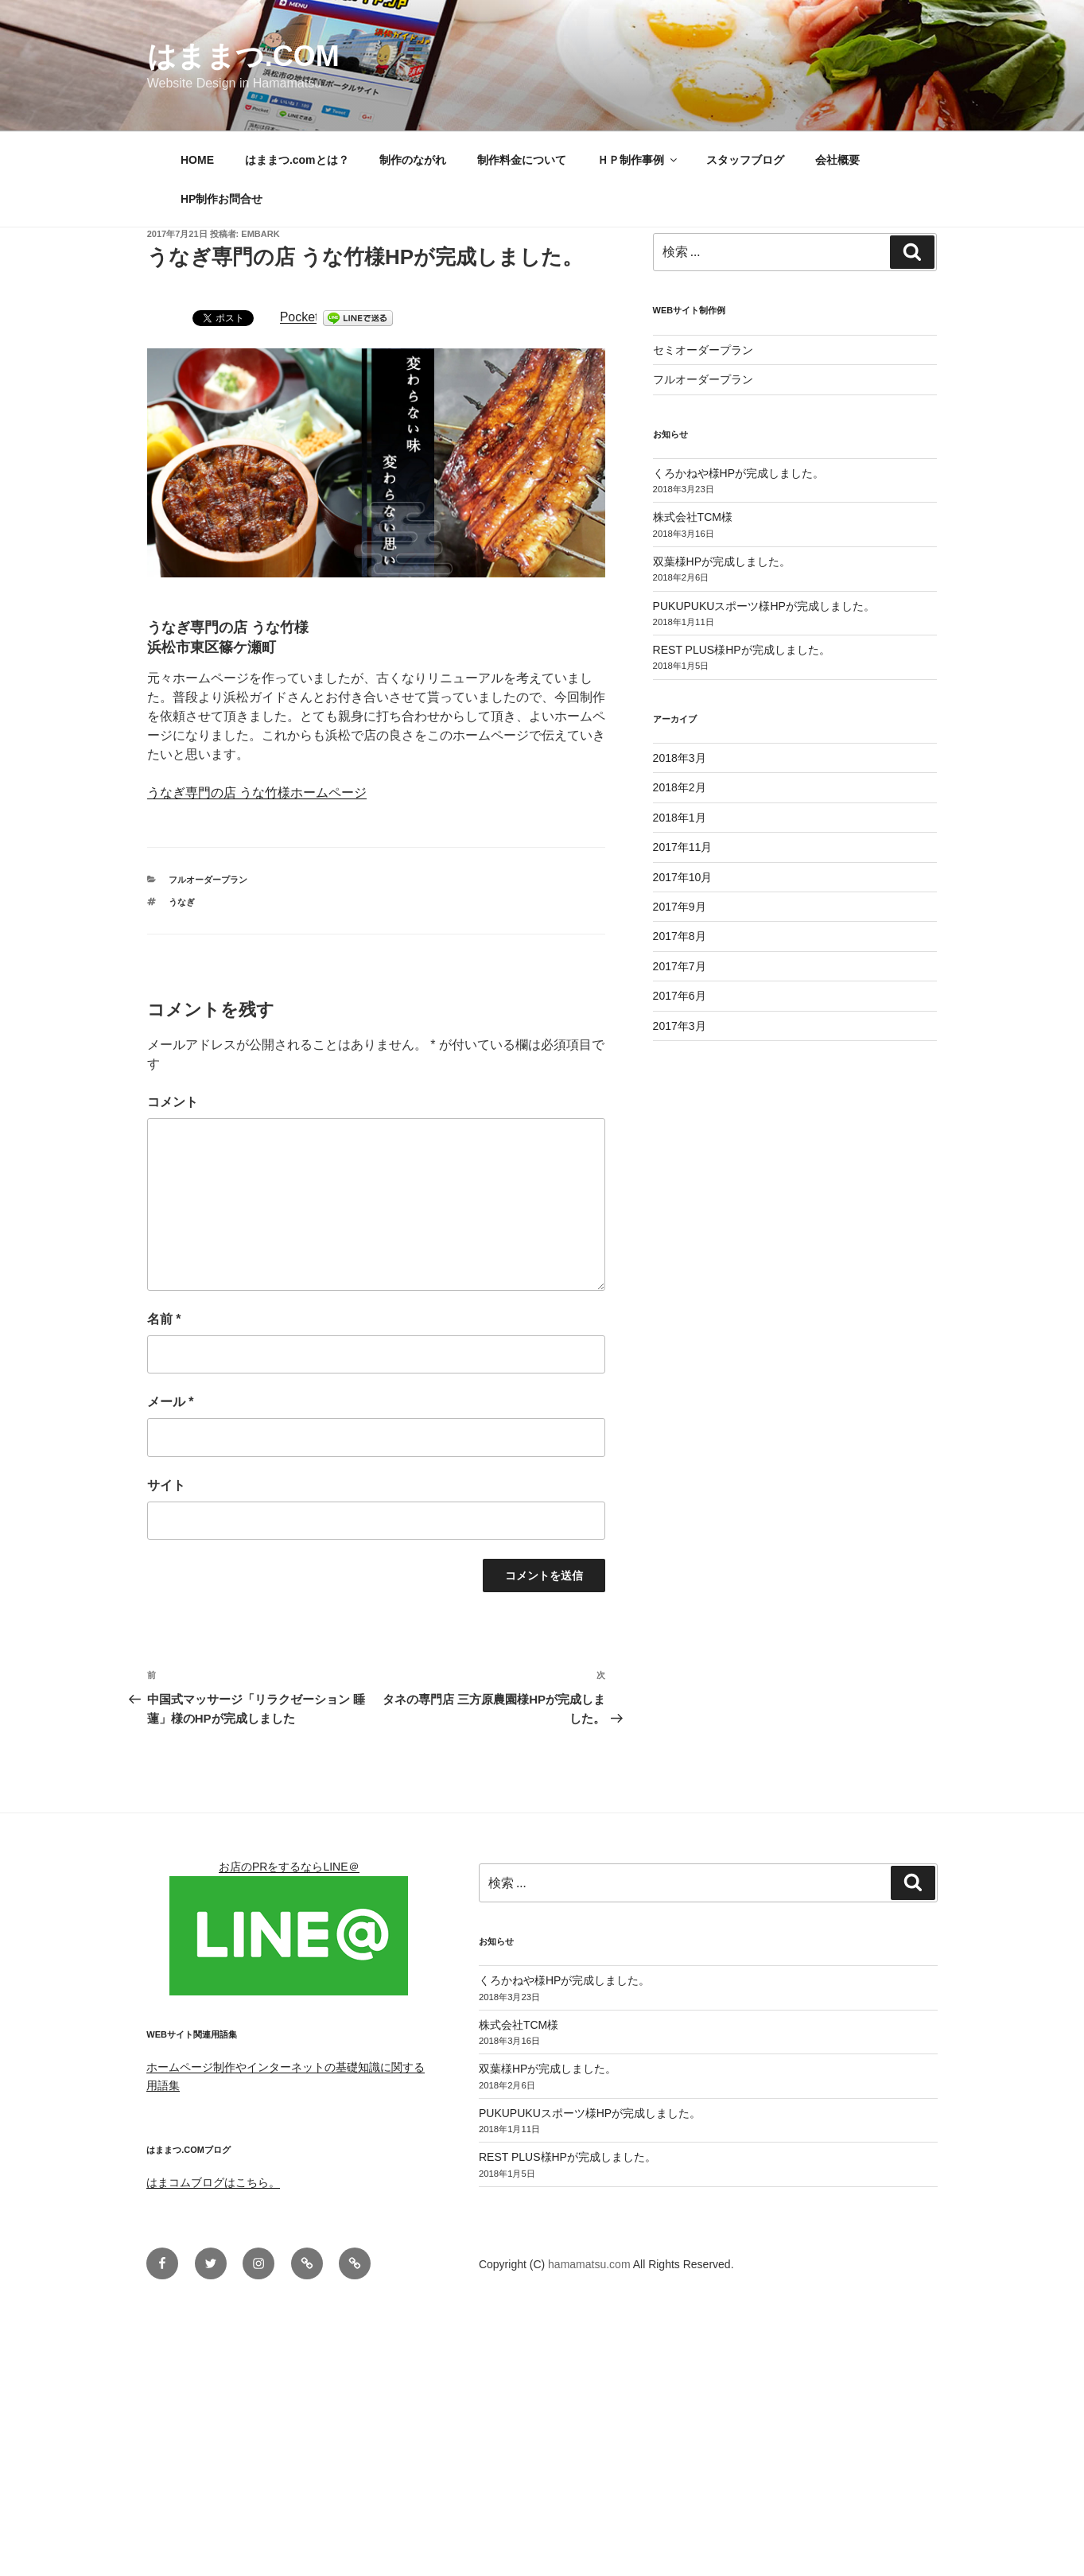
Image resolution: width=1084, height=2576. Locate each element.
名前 (164, 1319)
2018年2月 (679, 787)
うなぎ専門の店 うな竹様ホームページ (257, 792)
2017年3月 (679, 1026)
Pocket (299, 317)
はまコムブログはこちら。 (213, 2182)
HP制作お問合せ (221, 198)
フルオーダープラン (208, 879)
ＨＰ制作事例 (638, 159)
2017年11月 (683, 847)
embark (260, 234)
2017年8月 (679, 936)
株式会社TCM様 (692, 517)
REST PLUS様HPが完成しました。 (741, 649)
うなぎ (182, 902)
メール (170, 1401)
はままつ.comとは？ (297, 159)
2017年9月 (679, 906)
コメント (172, 1102)
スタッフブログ (745, 159)
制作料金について (521, 159)
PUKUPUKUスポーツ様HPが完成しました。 (764, 606)
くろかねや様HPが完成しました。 (738, 473)
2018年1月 (679, 817)
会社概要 (837, 159)
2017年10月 (683, 877)
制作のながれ (412, 159)
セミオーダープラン (703, 350)
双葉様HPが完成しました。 (722, 561)
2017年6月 (679, 995)
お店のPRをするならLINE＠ (289, 1866)
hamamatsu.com (590, 2264)
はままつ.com (243, 56)
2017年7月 (679, 966)
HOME (197, 159)
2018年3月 (679, 758)
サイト (166, 1485)
